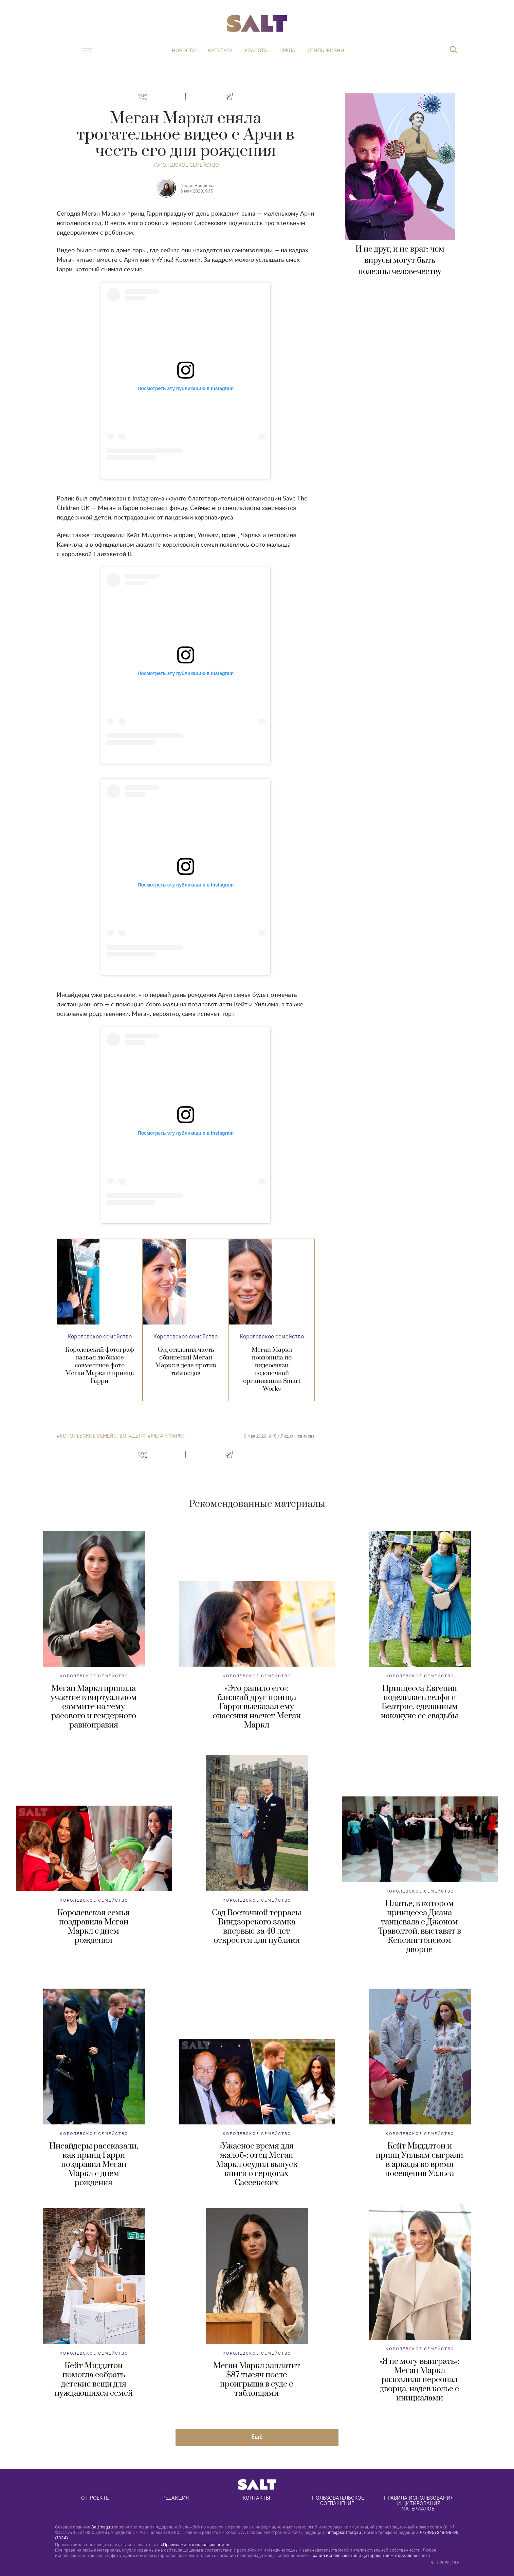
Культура (220, 50)
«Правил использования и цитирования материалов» (362, 2555)
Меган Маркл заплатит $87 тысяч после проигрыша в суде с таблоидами (256, 2379)
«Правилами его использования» (195, 2544)
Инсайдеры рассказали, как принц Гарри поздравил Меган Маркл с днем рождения (93, 2164)
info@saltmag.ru (344, 2532)
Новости (184, 50)
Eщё (257, 2437)
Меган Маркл (168, 1436)
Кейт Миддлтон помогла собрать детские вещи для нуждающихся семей (94, 2379)
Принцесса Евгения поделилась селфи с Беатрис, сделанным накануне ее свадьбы (419, 1702)
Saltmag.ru (102, 2526)
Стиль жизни (326, 50)
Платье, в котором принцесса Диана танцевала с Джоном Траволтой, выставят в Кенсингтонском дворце (419, 1927)
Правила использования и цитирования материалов (419, 2503)
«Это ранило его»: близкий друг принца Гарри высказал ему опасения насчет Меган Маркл (257, 1706)
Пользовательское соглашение (338, 2500)
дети (138, 1436)
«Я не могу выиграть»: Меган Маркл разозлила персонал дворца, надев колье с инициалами (419, 2379)
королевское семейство (93, 1436)
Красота (256, 50)
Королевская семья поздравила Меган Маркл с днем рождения (93, 1926)
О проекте (95, 2498)
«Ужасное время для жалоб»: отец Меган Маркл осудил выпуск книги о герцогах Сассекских (256, 2164)
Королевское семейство (185, 165)
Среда (287, 50)
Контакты (256, 2498)
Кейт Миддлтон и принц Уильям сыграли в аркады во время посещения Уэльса (419, 2160)
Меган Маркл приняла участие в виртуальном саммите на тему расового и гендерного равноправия (94, 1706)
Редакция (175, 2498)
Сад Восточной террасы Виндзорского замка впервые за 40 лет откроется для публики (256, 1926)
